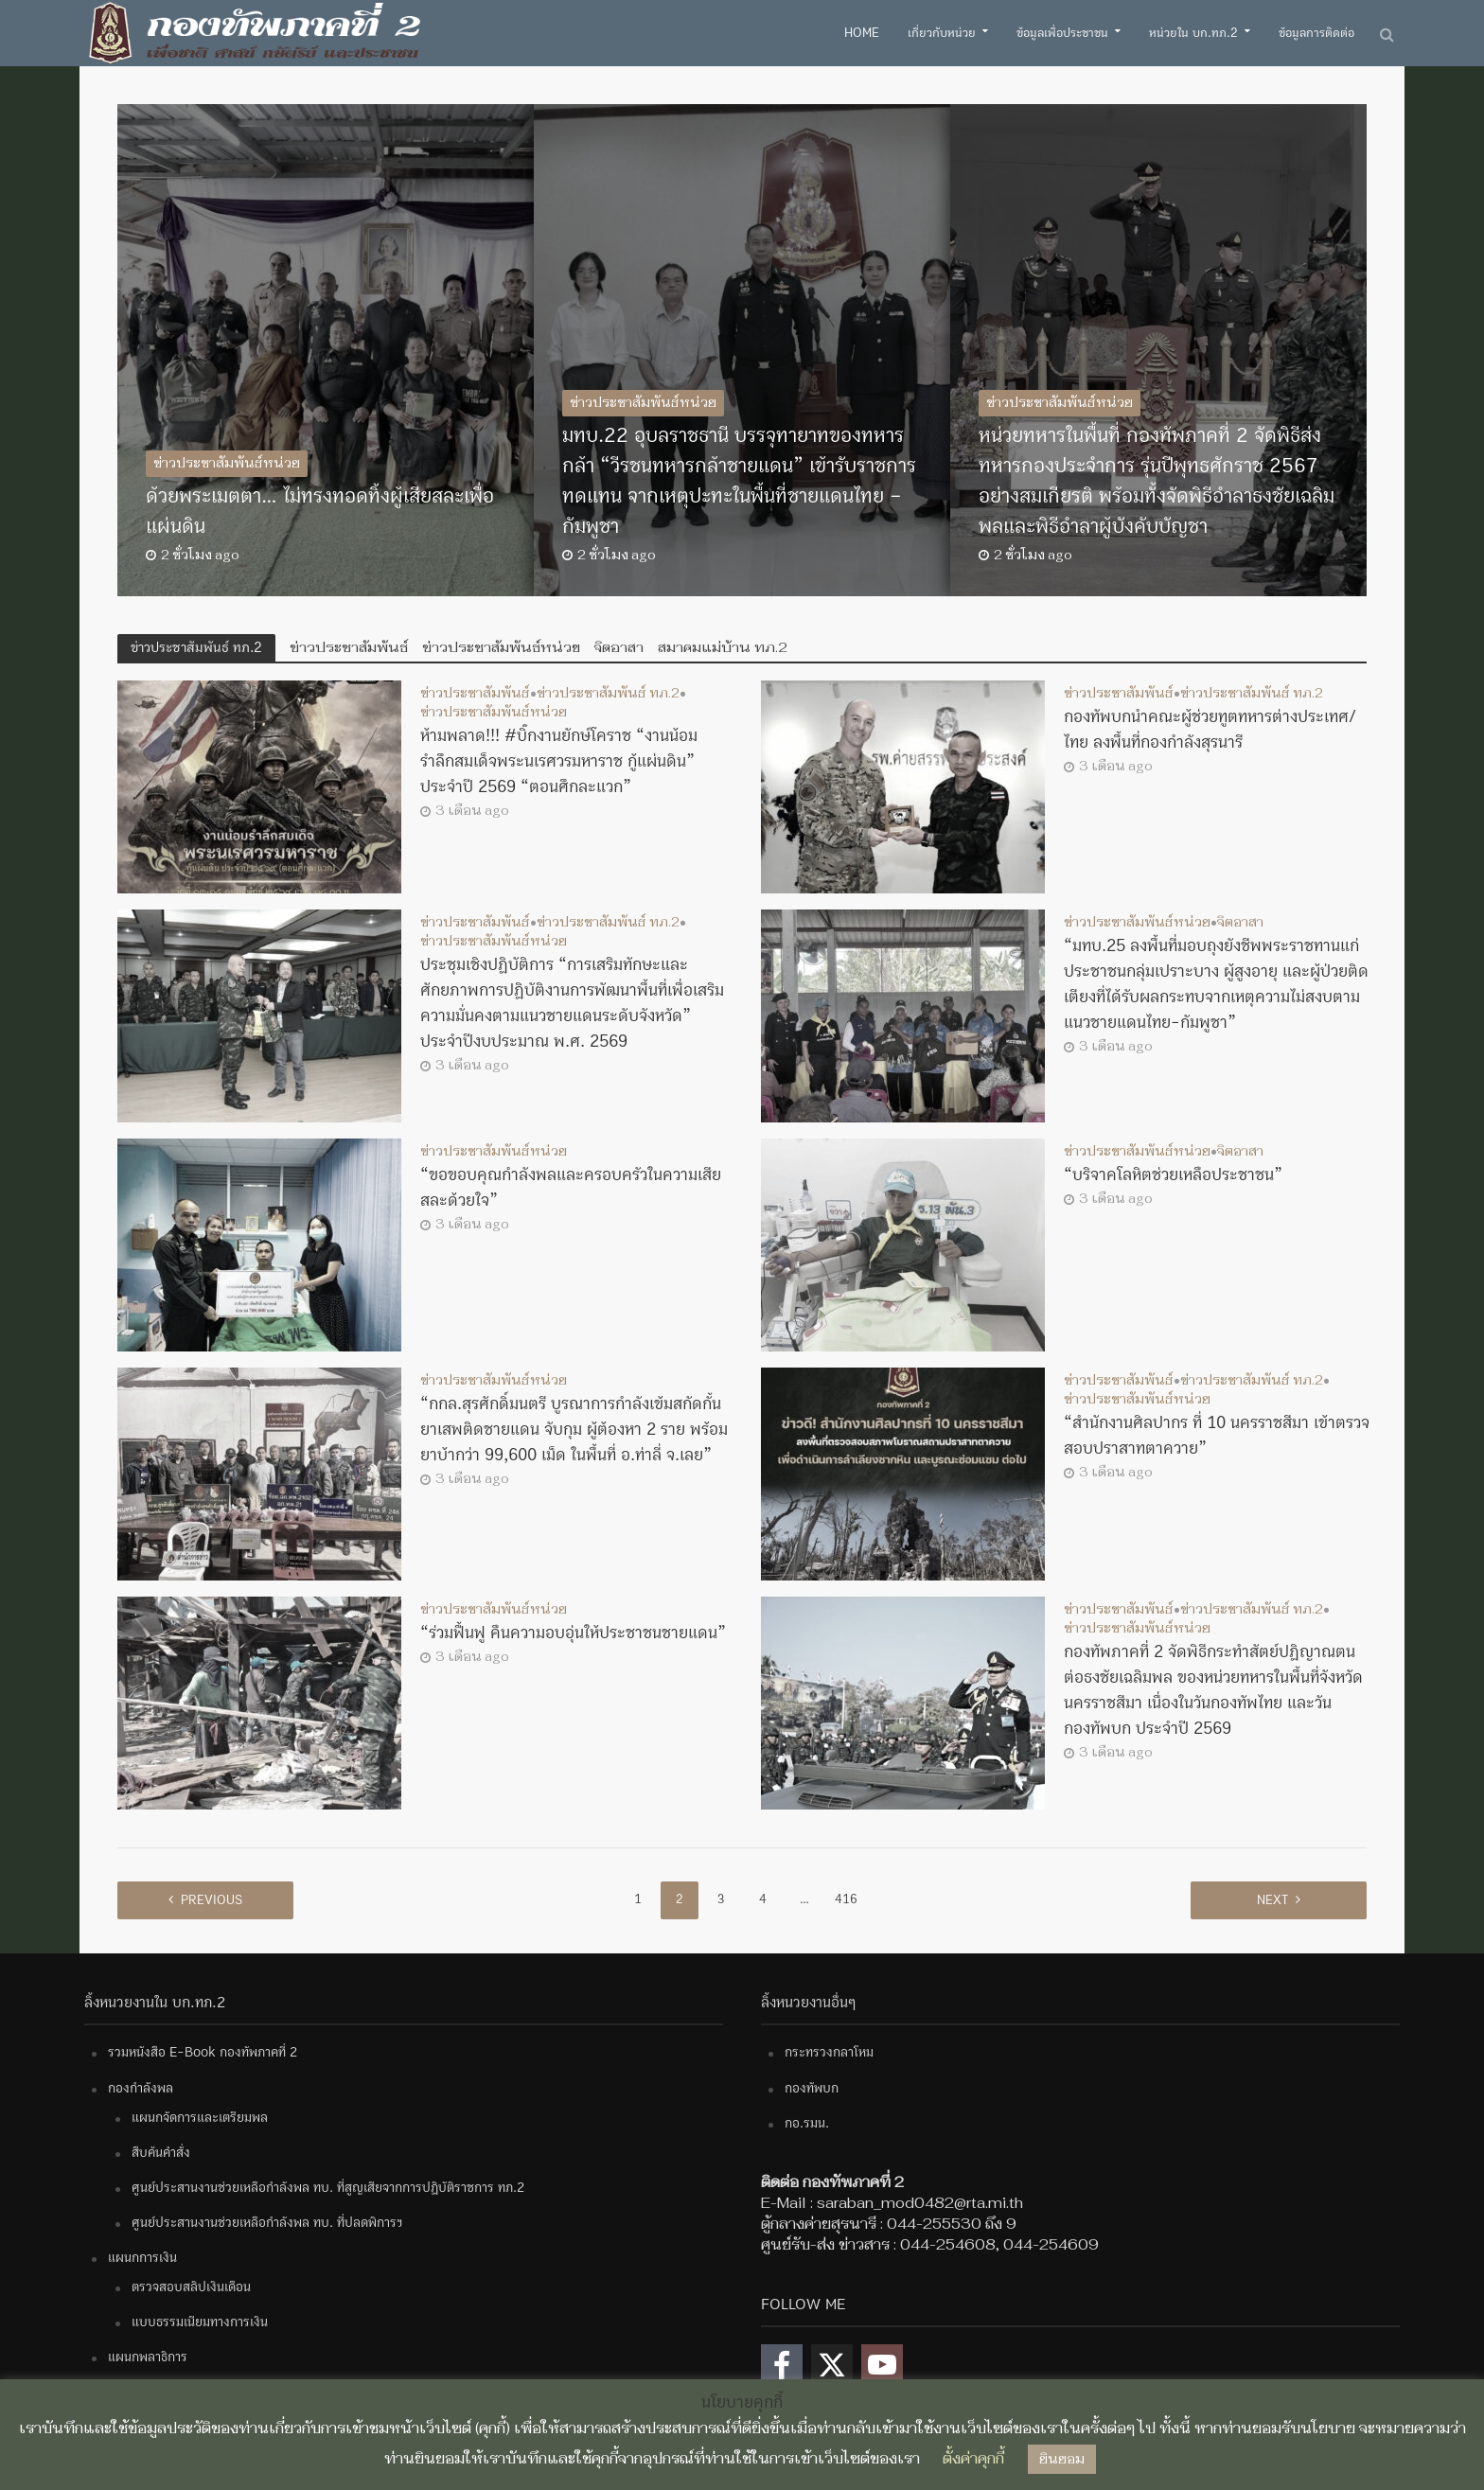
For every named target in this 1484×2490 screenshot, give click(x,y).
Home (861, 33)
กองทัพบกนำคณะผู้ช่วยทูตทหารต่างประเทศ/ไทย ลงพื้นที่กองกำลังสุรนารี (1210, 729)
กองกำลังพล (140, 2088)
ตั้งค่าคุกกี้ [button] (973, 2458)
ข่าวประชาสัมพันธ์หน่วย (226, 463)
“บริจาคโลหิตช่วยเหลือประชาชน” (1173, 1175)
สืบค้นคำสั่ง (161, 2153)
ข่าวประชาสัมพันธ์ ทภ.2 (608, 693)
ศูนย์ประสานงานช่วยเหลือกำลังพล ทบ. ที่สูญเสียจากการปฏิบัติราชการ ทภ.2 (328, 2188)
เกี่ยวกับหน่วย (942, 33)
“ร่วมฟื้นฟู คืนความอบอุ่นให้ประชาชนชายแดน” (573, 1633)
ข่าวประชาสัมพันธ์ (349, 647)
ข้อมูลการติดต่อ (1316, 33)
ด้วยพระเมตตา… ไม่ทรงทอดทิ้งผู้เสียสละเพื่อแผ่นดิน (320, 512)
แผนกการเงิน (142, 2258)
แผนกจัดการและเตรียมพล (200, 2117)
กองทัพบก (812, 2088)
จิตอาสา (619, 647)
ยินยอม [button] (1062, 2459)
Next (1272, 1900)
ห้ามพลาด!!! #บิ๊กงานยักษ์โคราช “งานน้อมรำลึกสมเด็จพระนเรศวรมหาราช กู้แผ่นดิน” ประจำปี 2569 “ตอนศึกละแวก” (559, 761)
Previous (211, 1900)
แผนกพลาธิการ (147, 2357)
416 (846, 1899)
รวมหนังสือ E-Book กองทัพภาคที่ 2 (202, 2052)
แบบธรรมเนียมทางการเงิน (200, 2322)
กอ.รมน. (807, 2123)
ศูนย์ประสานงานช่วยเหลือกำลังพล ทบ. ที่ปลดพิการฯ (267, 2223)
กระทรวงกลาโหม (829, 2052)
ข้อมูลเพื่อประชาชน (1062, 33)
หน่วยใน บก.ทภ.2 (1193, 33)
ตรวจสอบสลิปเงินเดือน (191, 2287)
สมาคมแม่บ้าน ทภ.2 (722, 647)
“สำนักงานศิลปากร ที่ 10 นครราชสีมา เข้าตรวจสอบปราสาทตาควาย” (1216, 1435)
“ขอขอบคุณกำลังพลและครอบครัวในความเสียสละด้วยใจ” (570, 1188)
